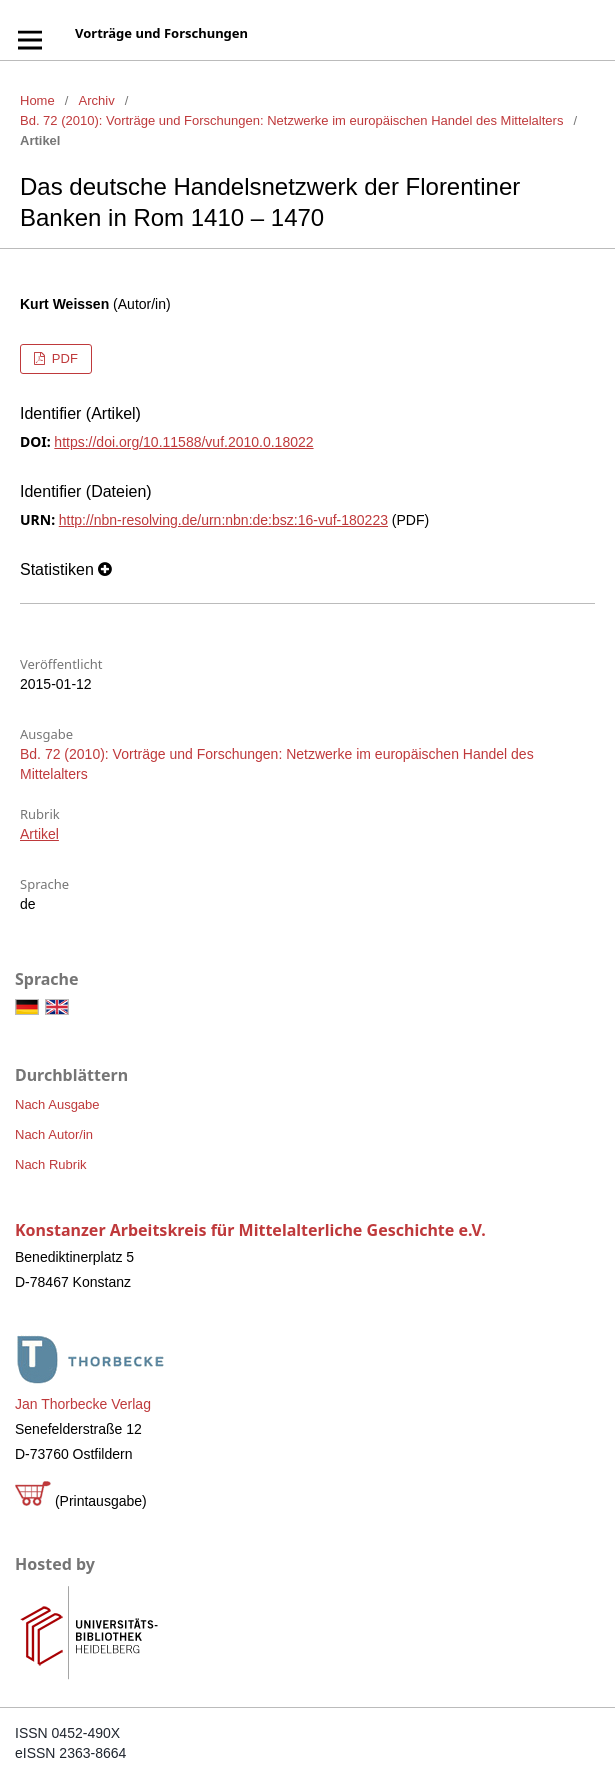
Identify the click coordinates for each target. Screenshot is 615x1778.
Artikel (39, 834)
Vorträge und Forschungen (161, 33)
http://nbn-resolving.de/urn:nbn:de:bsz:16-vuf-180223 (223, 520)
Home (37, 100)
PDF (63, 358)
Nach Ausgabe (57, 1104)
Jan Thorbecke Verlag (83, 1404)
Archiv (97, 100)
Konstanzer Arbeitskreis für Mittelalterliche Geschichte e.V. (250, 1230)
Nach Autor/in (54, 1134)
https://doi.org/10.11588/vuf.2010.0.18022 (183, 442)
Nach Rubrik (51, 1164)
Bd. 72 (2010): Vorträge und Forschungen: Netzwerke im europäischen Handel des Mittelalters (291, 120)
